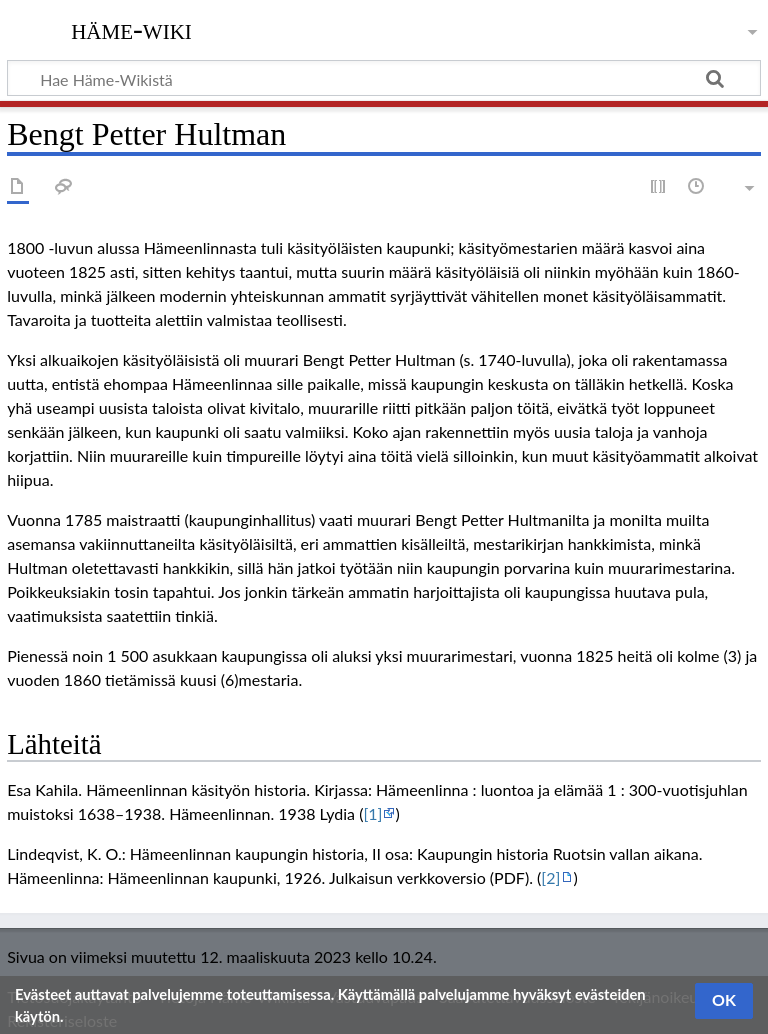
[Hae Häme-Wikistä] (384, 78)
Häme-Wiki (131, 29)
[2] (550, 877)
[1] (372, 813)
